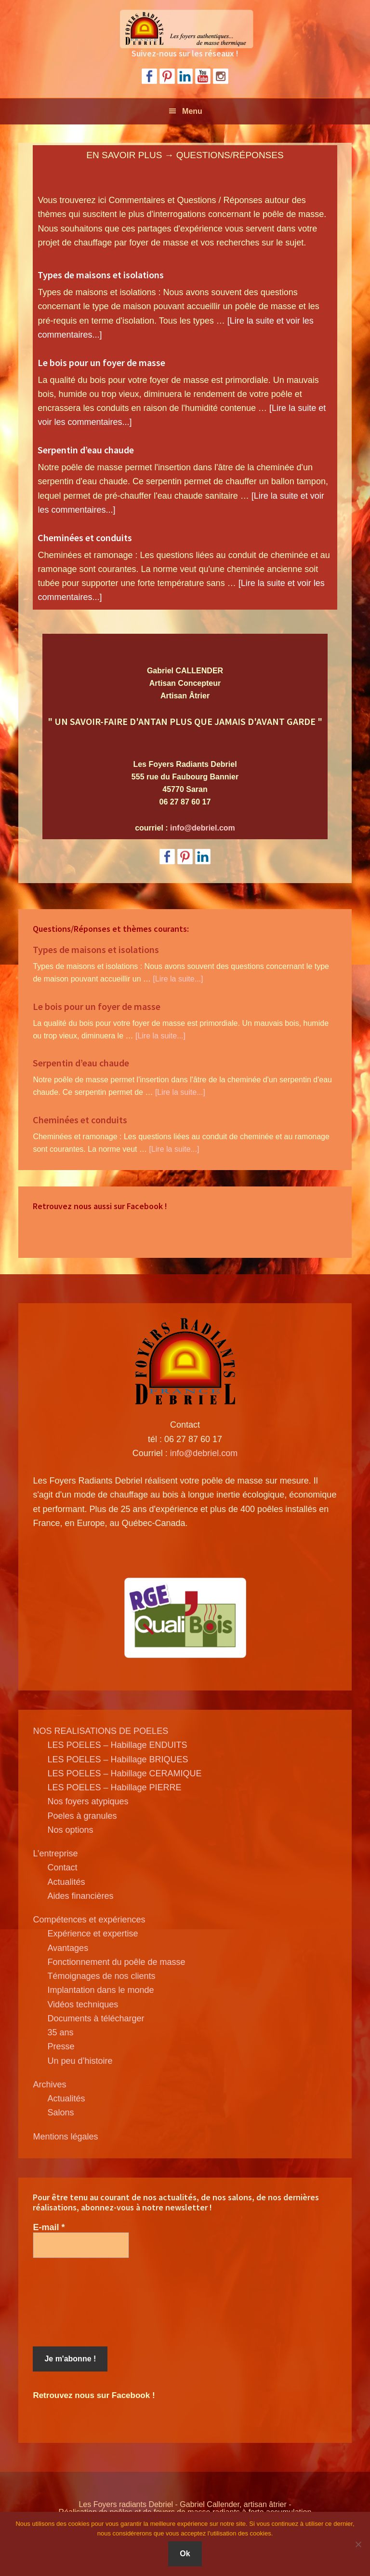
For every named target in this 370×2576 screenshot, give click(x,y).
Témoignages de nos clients (101, 1976)
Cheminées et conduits (85, 538)
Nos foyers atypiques (87, 1801)
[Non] (358, 2544)
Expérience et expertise (92, 1933)
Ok (185, 2553)
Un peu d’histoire (79, 2061)
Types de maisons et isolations (101, 275)
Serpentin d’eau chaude (86, 450)
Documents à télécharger (95, 2018)
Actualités (66, 1882)
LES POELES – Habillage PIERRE (114, 1787)
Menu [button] (192, 111)
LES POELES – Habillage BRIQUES (117, 1759)
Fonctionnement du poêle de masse (116, 1962)
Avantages (67, 1948)
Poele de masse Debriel (185, 29)
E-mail (49, 2227)
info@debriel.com (202, 828)
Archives (49, 2084)
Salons (60, 2112)
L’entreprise (55, 1853)
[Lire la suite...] (178, 979)
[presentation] (72, 2302)
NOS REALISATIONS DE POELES (100, 1731)
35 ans (60, 2032)
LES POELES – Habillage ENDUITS (117, 1745)
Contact (62, 1867)
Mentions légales (65, 2136)
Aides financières (80, 1896)
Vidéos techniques (82, 2004)
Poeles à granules (82, 1816)
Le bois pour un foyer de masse (101, 362)
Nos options (70, 1830)
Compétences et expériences (89, 1919)
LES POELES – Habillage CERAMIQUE (124, 1773)
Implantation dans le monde (100, 1990)
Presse (60, 2046)
